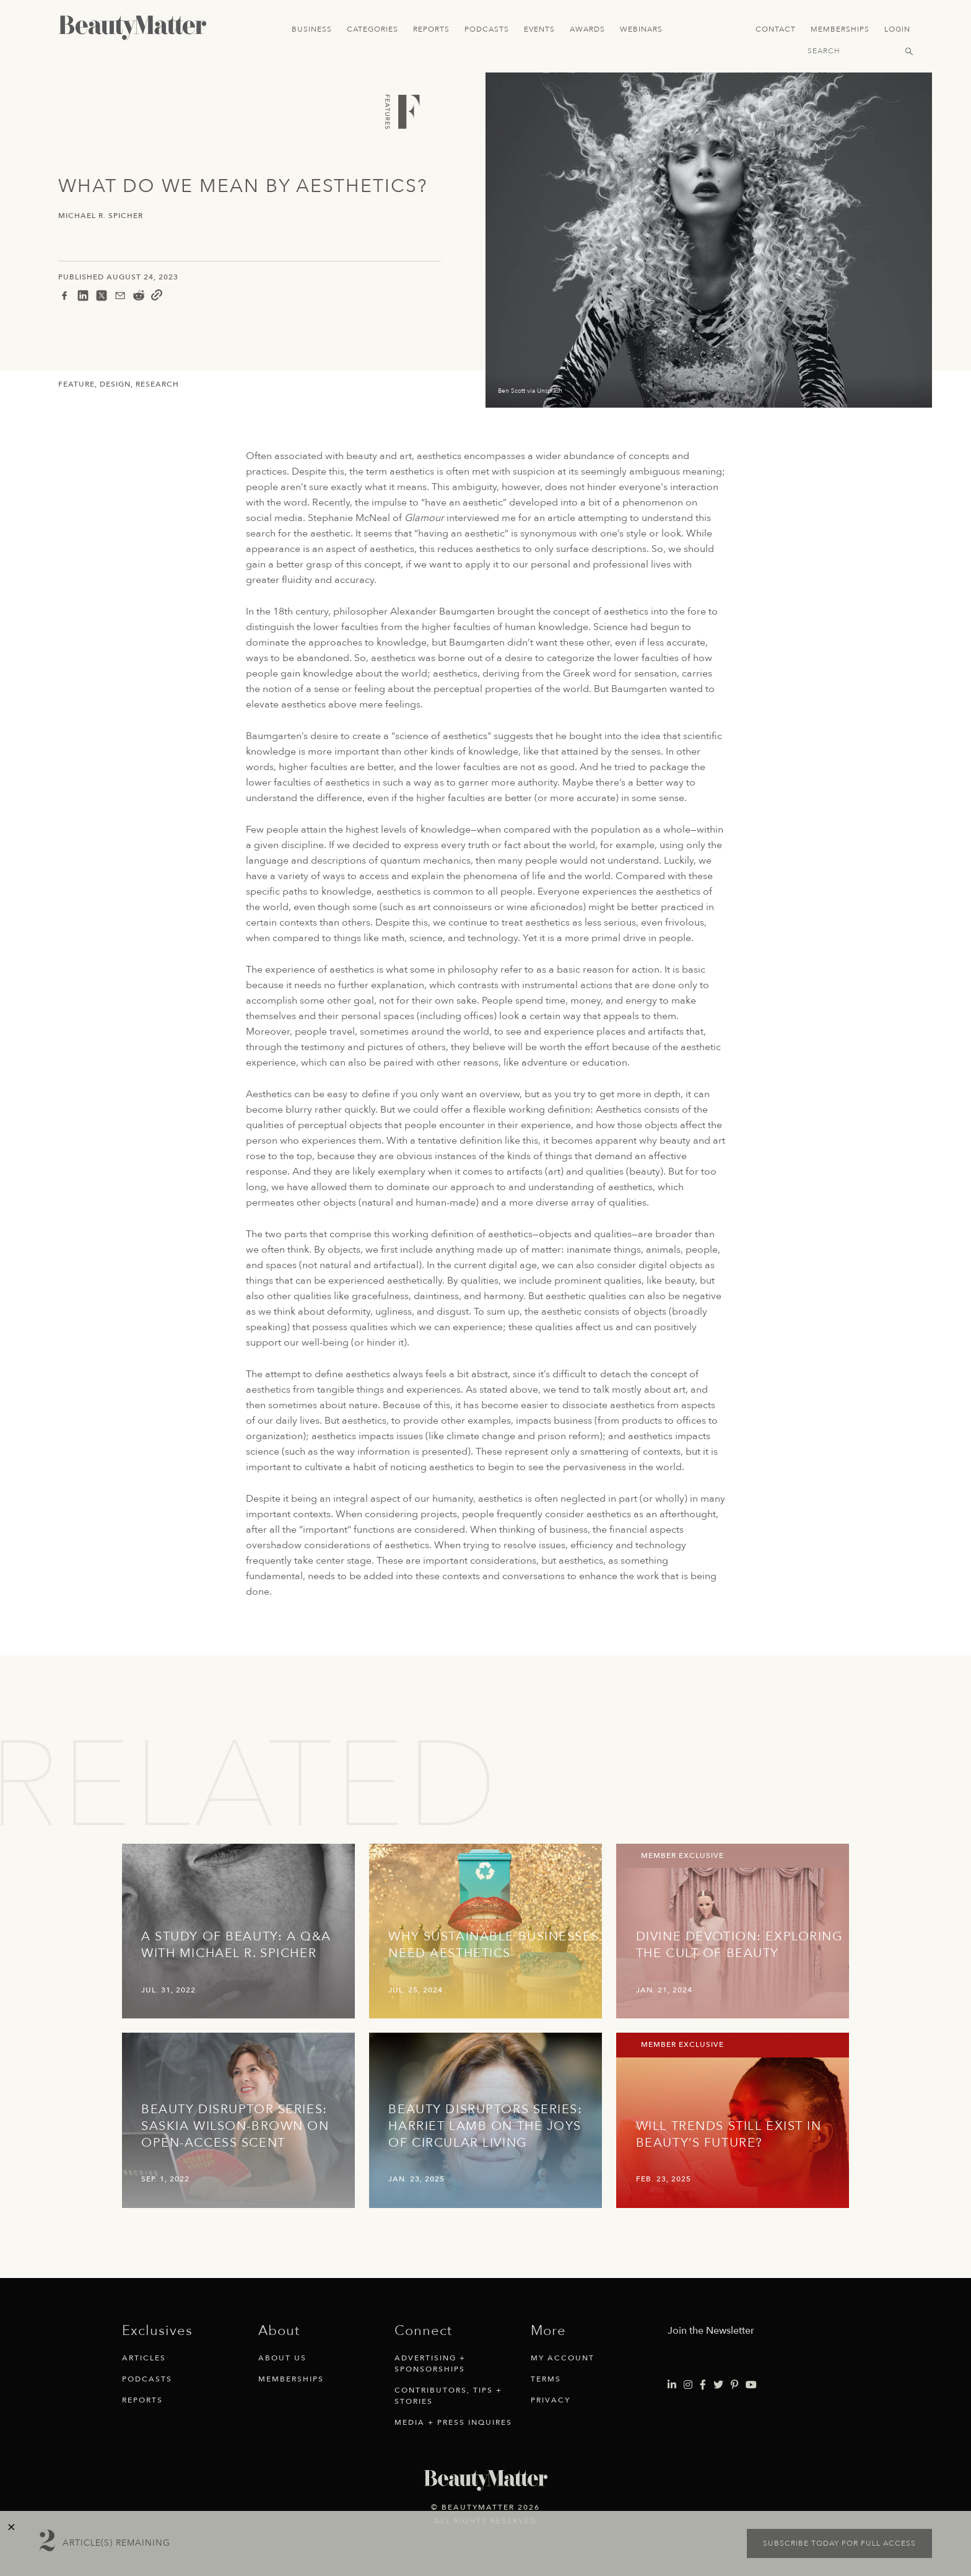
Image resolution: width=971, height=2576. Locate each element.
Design (115, 384)
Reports (431, 29)
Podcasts (486, 29)
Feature (76, 384)
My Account (562, 2358)
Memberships (840, 29)
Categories (372, 29)
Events (539, 29)
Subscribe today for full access (839, 2543)
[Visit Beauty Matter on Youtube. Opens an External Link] (751, 2385)
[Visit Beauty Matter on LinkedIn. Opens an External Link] (672, 2385)
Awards (587, 29)
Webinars (641, 29)
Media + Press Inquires (453, 2422)
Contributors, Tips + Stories (448, 2395)
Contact (775, 29)
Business (312, 29)
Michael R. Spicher (100, 216)
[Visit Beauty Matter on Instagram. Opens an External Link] (688, 2385)
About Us (282, 2358)
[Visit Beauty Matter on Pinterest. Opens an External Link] (734, 2385)
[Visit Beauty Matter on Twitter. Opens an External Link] (718, 2385)
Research (157, 384)
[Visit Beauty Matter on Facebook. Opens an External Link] (703, 2385)
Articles (144, 2358)
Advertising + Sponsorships (430, 2363)
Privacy (550, 2400)
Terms (546, 2379)
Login (897, 29)
